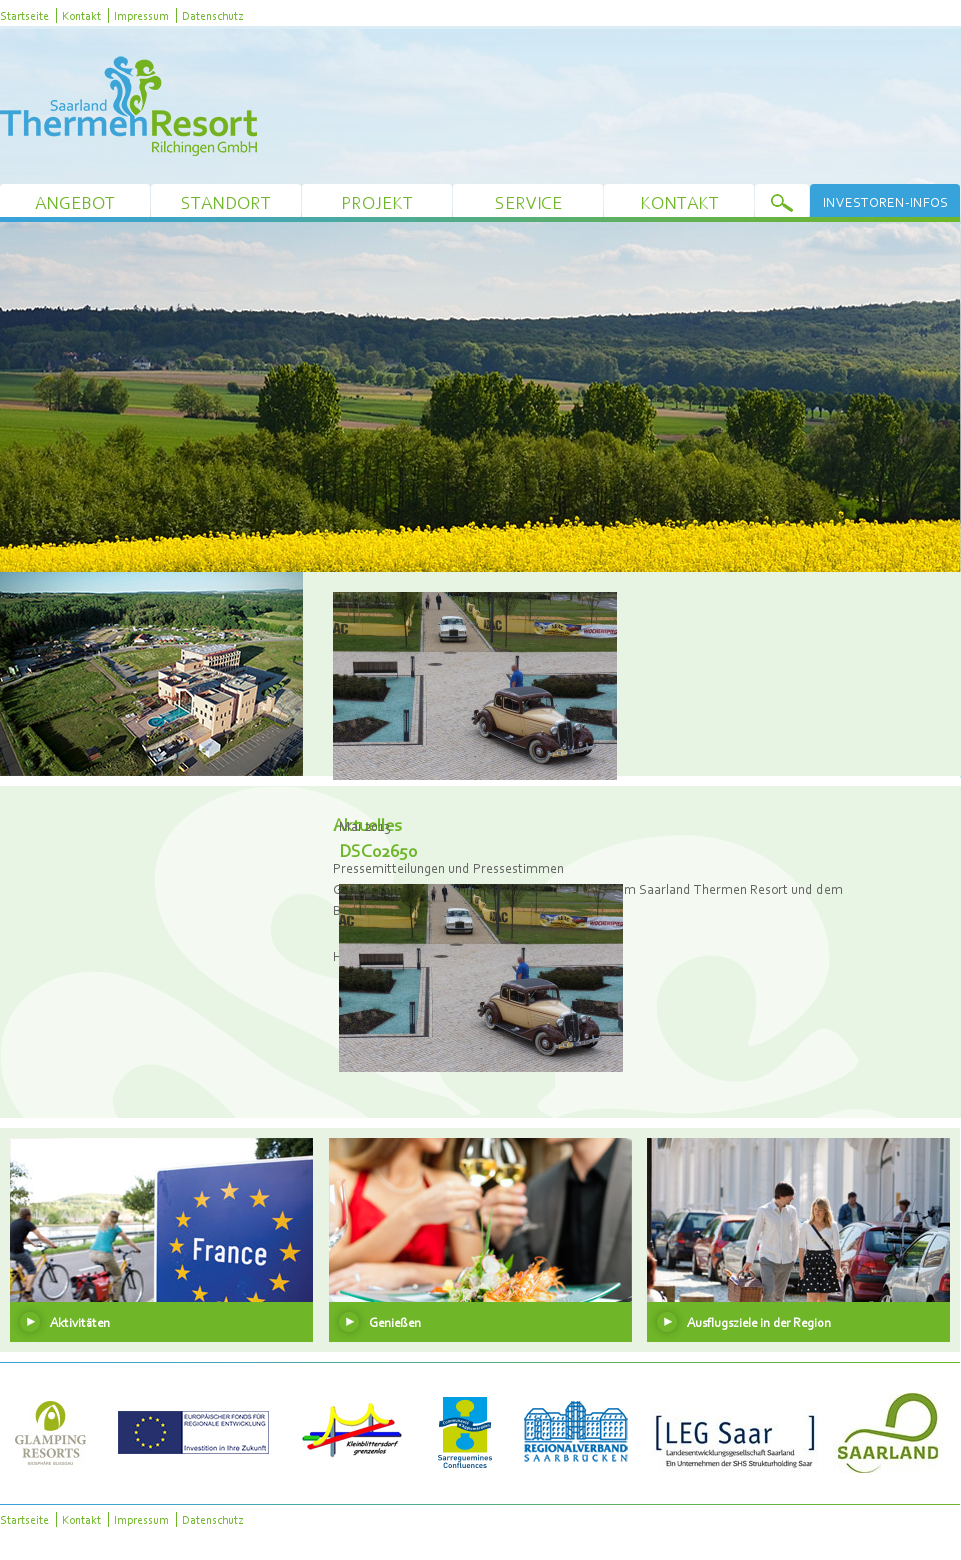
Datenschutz (212, 15)
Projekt (377, 202)
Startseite (24, 15)
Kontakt (81, 15)
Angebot (75, 202)
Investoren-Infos (885, 202)
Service (528, 202)
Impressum (141, 15)
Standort (226, 202)
